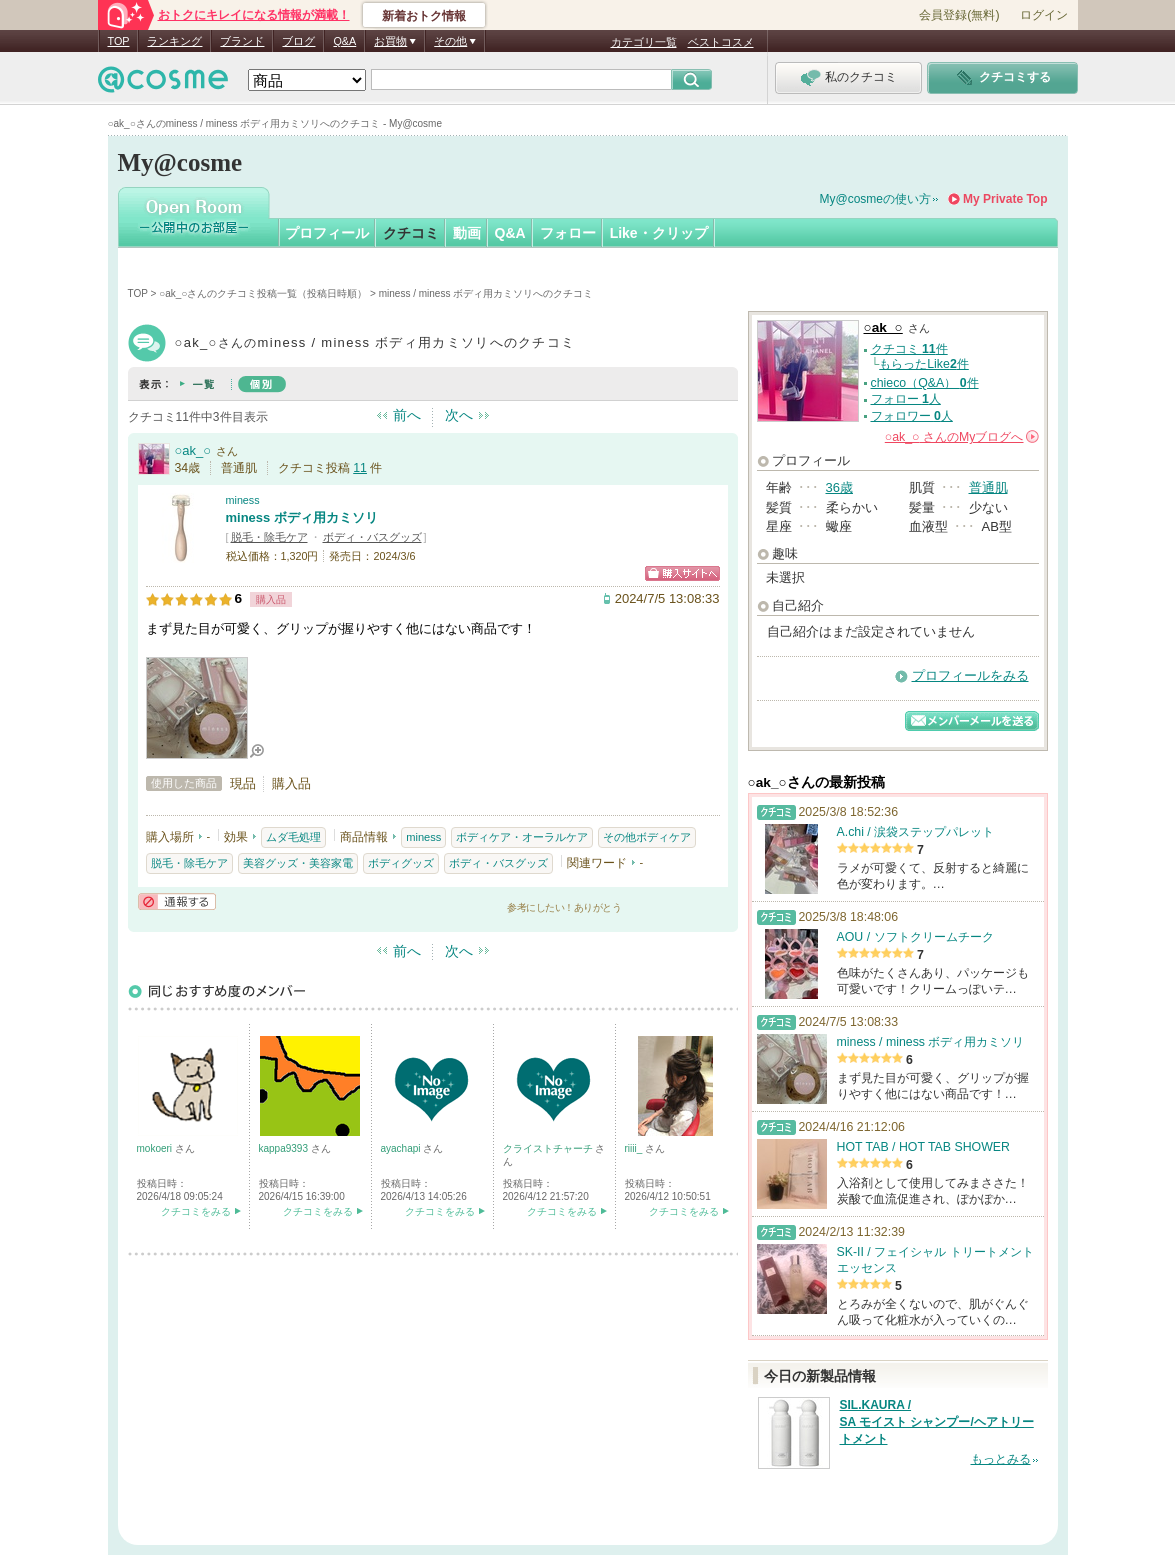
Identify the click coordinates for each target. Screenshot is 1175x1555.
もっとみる (1001, 1459)
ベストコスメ (721, 42)
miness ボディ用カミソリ (302, 517)
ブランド (242, 41)
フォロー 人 (906, 399)
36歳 (839, 487)
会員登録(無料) (959, 15)
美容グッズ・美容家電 (298, 863)
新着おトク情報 (424, 16)
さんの (962, 437)
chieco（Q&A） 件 (925, 383)
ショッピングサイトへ (682, 573)
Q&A (344, 41)
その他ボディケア (647, 837)
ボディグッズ (401, 863)
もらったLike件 (924, 364)
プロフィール (327, 233)
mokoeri (156, 1148)
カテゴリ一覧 (644, 42)
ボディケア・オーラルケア (522, 837)
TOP (119, 41)
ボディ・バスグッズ (372, 537)
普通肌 (988, 487)
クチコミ (411, 233)
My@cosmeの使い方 (876, 199)
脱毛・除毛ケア (269, 537)
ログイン (1044, 15)
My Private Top (1005, 199)
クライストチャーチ (549, 1148)
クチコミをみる (196, 1211)
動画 (467, 233)
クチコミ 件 (909, 349)
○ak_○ (193, 450)
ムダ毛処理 (293, 837)
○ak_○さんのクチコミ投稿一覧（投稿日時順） (263, 293)
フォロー (568, 233)
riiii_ (635, 1148)
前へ (407, 415)
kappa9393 (285, 1148)
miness (243, 500)
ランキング (174, 41)
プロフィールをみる (970, 675)
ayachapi (402, 1148)
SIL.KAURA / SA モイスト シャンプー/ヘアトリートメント (937, 1422)
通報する (177, 901)
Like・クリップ (659, 233)
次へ (459, 415)
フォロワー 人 (912, 416)
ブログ (298, 41)
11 (360, 468)
